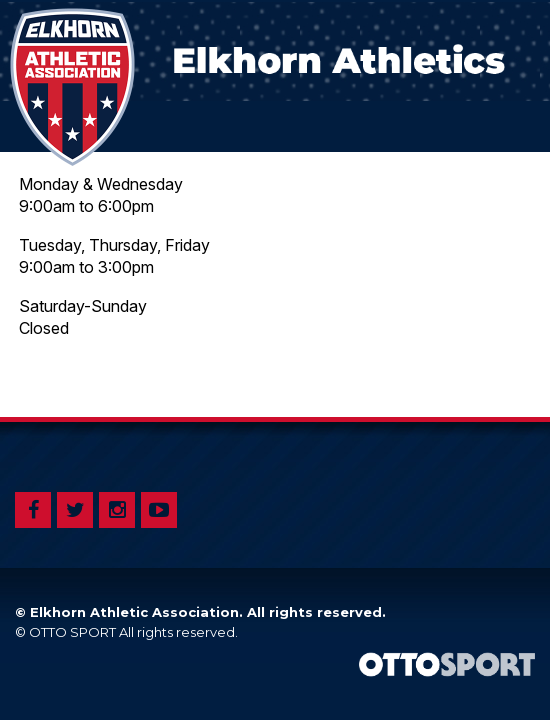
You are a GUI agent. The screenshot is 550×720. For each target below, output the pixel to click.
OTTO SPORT (72, 632)
